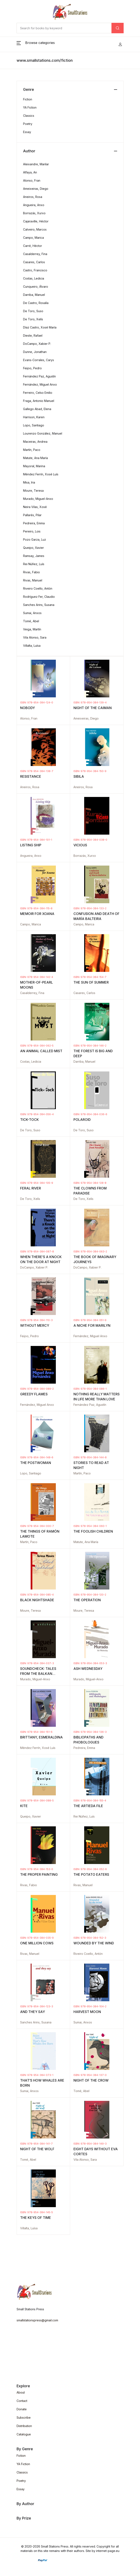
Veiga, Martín (32, 629)
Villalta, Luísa (29, 2228)
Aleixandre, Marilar (36, 164)
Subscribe (24, 2417)
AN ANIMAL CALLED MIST (41, 1051)
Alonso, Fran (28, 718)
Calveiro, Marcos (35, 229)
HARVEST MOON (87, 2012)
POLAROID (82, 1119)
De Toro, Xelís (30, 1199)
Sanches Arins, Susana (35, 2022)
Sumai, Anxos (82, 2022)
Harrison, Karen (33, 417)
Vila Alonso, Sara (85, 2159)
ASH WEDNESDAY (87, 1668)
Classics (28, 115)
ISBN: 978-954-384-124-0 (36, 702)
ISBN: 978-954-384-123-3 (36, 2006)
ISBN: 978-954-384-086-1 (90, 1388)
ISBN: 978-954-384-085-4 (37, 1594)
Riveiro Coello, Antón (88, 1953)
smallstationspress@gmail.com (37, 2320)
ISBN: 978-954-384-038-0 (90, 839)
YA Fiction (30, 107)
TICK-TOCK (29, 1119)
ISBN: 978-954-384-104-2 (89, 2006)
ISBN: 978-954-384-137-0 (90, 2075)
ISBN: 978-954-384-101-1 (36, 839)
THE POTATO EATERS (91, 1874)
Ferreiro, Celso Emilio (37, 392)
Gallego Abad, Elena (37, 409)
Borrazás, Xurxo (84, 855)
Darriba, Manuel (84, 1061)
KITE (24, 1806)
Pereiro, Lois (32, 531)
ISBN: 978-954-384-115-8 (36, 908)
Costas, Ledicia (30, 1061)
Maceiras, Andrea (35, 441)
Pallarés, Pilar (32, 515)
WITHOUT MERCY (34, 1325)
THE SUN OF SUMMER (91, 982)
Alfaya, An (30, 172)
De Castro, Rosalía (35, 303)
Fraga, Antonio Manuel (38, 401)
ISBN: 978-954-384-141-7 (36, 2143)
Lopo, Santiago (30, 1473)
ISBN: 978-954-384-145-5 (36, 2212)
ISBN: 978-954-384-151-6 (36, 1731)
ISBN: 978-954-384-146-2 (89, 1045)
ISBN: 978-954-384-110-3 (36, 1320)
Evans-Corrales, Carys (38, 360)
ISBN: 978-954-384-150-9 (89, 771)
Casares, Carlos (84, 993)
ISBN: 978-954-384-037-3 (37, 1663)
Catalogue (24, 2434)
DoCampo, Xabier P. (34, 1267)
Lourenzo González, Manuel (42, 433)
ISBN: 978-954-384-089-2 (37, 1388)
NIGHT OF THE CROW (91, 2080)
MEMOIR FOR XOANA (37, 914)
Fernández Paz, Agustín (89, 1404)
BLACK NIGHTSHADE (37, 1600)
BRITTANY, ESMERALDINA (41, 1737)
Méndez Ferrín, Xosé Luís (37, 1748)
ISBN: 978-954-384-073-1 (36, 2075)
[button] (36, 44)
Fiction (27, 99)
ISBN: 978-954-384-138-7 (36, 771)
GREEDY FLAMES (34, 1394)
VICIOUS (80, 845)
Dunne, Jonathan (35, 352)
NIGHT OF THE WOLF (37, 2149)
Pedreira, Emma (84, 1748)
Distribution (24, 2426)
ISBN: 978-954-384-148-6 (36, 1457)
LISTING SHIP (30, 845)
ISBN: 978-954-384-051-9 (89, 1320)
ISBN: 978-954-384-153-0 (36, 1869)
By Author (25, 2504)
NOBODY (27, 708)
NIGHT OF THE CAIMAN (92, 708)
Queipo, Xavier (30, 1816)
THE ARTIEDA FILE (88, 1806)
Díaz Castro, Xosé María (39, 327)
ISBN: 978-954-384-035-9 (37, 1937)
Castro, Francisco (35, 270)
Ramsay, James (33, 556)
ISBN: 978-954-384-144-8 (90, 1457)
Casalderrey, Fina (32, 993)
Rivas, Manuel (83, 1885)
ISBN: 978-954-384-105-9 (36, 1182)
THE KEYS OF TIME (35, 2218)
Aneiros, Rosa (29, 787)
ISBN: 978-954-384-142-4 (36, 977)
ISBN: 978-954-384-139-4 (90, 702)
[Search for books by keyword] (64, 28)
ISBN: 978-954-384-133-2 (89, 908)
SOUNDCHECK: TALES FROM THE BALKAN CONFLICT (38, 1673)
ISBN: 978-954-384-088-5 (37, 1800)
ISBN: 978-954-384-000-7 (37, 1526)
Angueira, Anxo (30, 855)
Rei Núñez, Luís (84, 1816)
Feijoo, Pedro (29, 1336)
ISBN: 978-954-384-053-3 (90, 1663)
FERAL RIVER (30, 1188)
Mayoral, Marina (34, 466)
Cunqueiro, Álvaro (35, 286)
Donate (22, 2409)
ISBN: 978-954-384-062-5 (37, 1045)
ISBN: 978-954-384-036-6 (90, 1114)
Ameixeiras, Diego (86, 718)
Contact (22, 2401)
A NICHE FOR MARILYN (91, 1325)
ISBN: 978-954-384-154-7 (89, 977)
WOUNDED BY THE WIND (93, 1943)
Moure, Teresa (30, 1610)
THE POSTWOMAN (35, 1463)
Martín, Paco (82, 1473)
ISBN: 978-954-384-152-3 (89, 1937)
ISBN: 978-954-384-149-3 (90, 2143)
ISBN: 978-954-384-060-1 (90, 1526)
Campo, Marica (30, 924)
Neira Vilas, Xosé (35, 507)
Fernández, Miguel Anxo (90, 1336)
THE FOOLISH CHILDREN (93, 1531)
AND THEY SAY (32, 2012)
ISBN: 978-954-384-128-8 (89, 1182)
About (21, 2392)
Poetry (27, 124)
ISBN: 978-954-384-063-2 (90, 1251)
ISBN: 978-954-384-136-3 (90, 1731)
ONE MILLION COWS (37, 1943)
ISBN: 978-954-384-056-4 (37, 1114)
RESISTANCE (30, 776)
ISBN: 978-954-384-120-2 (89, 1594)
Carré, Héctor (32, 246)
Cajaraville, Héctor (35, 221)
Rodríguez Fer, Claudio (39, 596)
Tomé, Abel (81, 2091)
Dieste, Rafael (32, 335)
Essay (27, 132)
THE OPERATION (87, 1600)
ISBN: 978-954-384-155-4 (89, 1800)
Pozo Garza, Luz (34, 539)
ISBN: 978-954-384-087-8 (37, 1251)
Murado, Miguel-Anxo (35, 1679)
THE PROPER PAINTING (39, 1874)
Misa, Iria (29, 482)
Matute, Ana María (85, 1542)
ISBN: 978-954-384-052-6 (90, 1869)
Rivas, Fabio (28, 1885)
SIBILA (78, 776)
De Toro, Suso (30, 1130)
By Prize (24, 2518)
